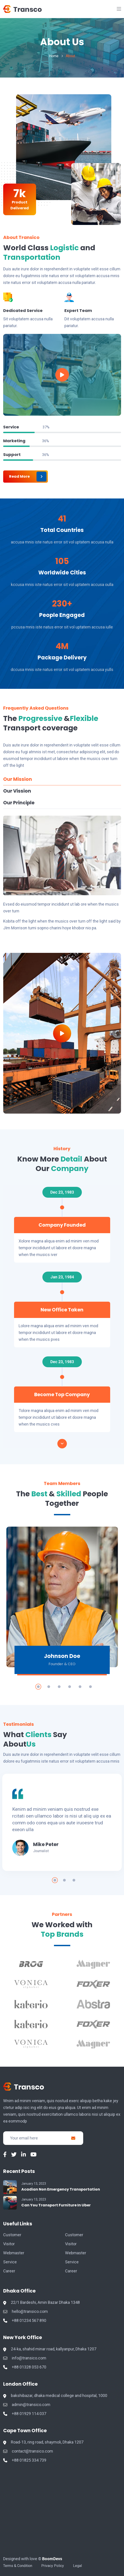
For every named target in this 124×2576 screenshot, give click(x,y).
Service (10, 2262)
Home (53, 56)
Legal (77, 2566)
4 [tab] (69, 1686)
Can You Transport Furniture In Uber (56, 2205)
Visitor (9, 2243)
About (70, 56)
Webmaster (13, 2252)
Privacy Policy (52, 2566)
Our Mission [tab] (17, 779)
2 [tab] (48, 1686)
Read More (27, 477)
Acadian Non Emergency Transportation (60, 2189)
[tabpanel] (62, 875)
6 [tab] (90, 1686)
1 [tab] (38, 1686)
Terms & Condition (17, 2566)
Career (9, 2271)
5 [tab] (80, 1686)
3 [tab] (59, 1686)
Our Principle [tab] (18, 802)
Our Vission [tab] (17, 791)
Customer (12, 2234)
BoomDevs (52, 2558)
